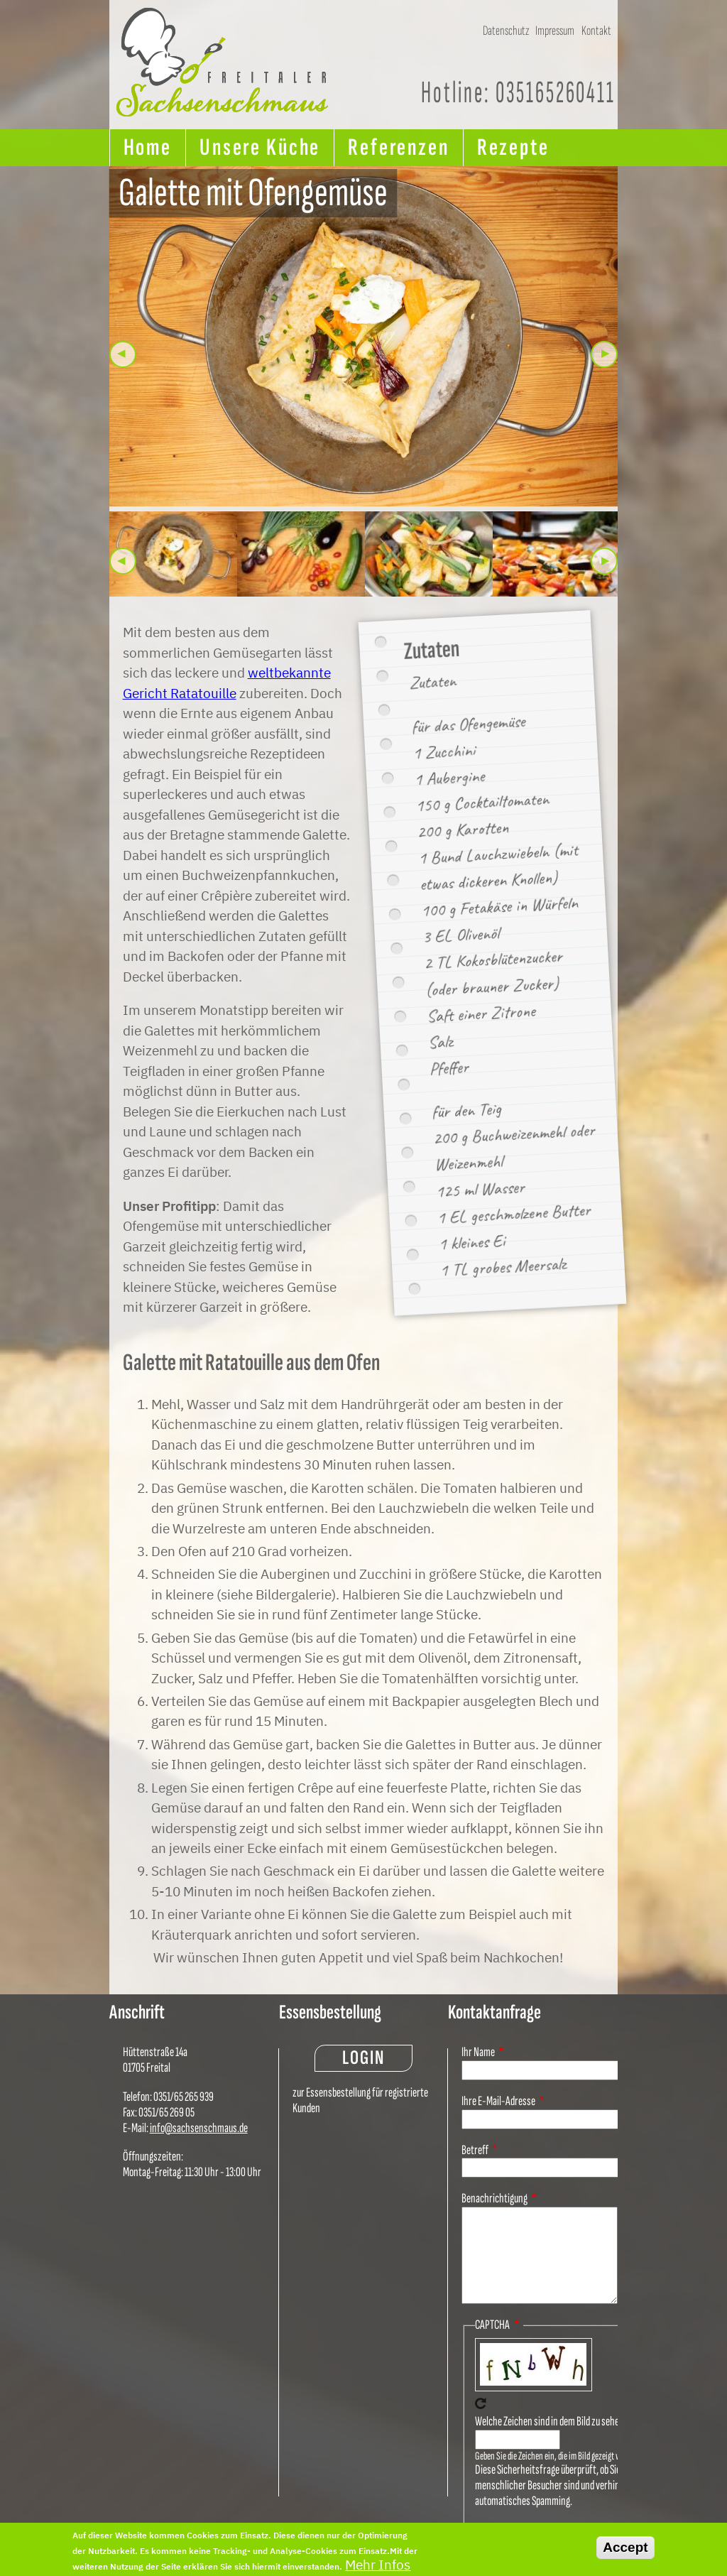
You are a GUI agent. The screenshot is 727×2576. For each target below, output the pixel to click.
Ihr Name (478, 2052)
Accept (625, 2551)
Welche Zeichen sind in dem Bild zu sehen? (551, 2421)
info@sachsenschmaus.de (199, 2128)
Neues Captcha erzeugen (480, 2403)
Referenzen (398, 147)
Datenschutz (506, 30)
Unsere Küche (259, 147)
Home (148, 147)
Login (363, 2057)
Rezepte (513, 147)
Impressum (554, 30)
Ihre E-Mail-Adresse (498, 2101)
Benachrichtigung (494, 2198)
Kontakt (596, 30)
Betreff (474, 2150)
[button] (363, 336)
